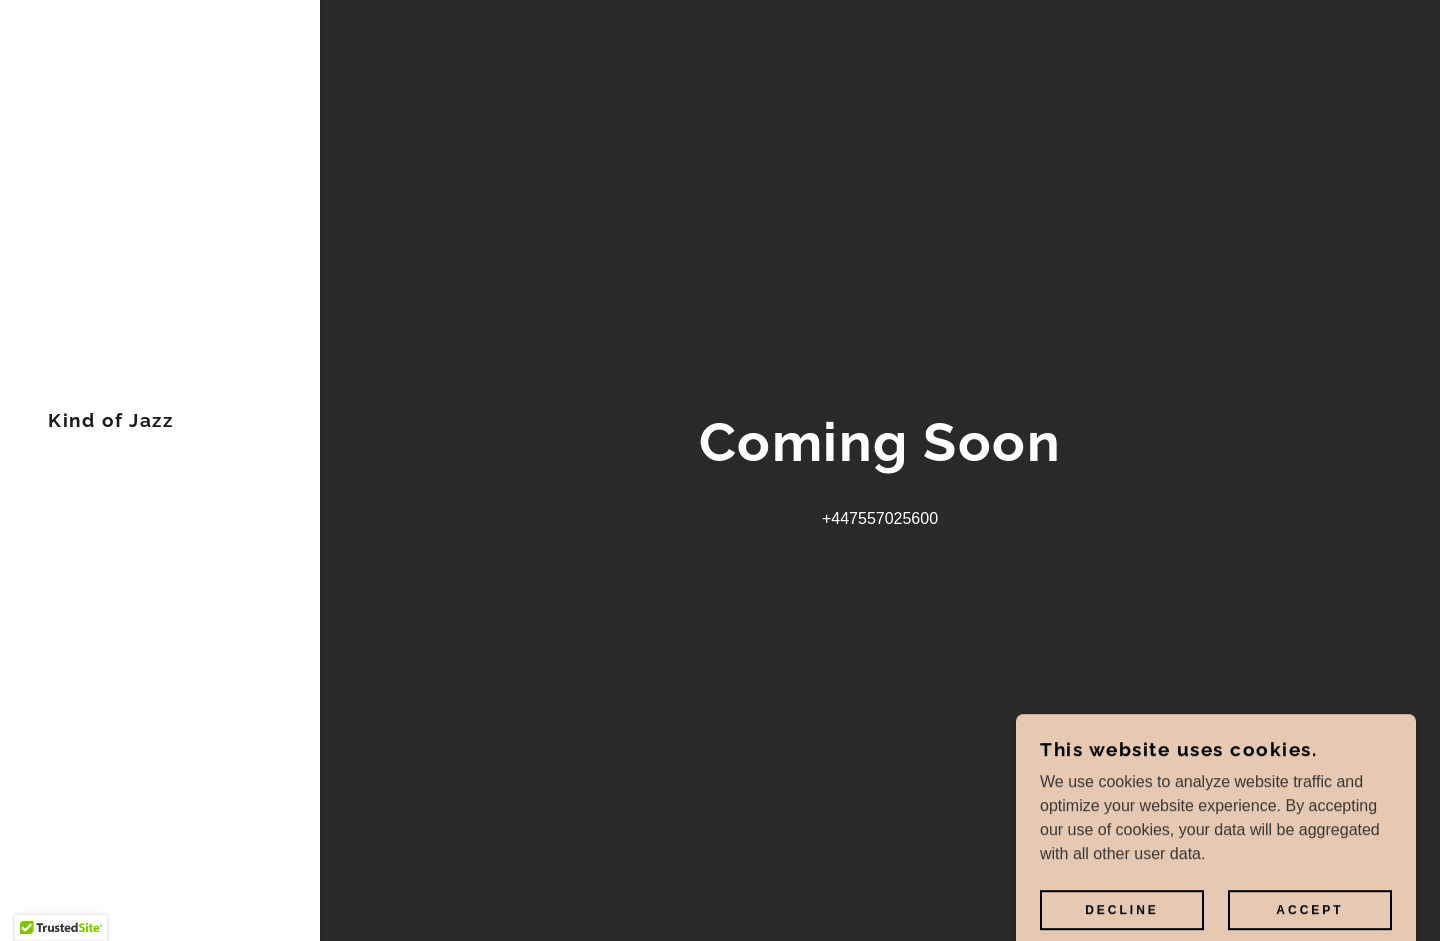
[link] (110, 421)
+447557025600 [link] (880, 518)
